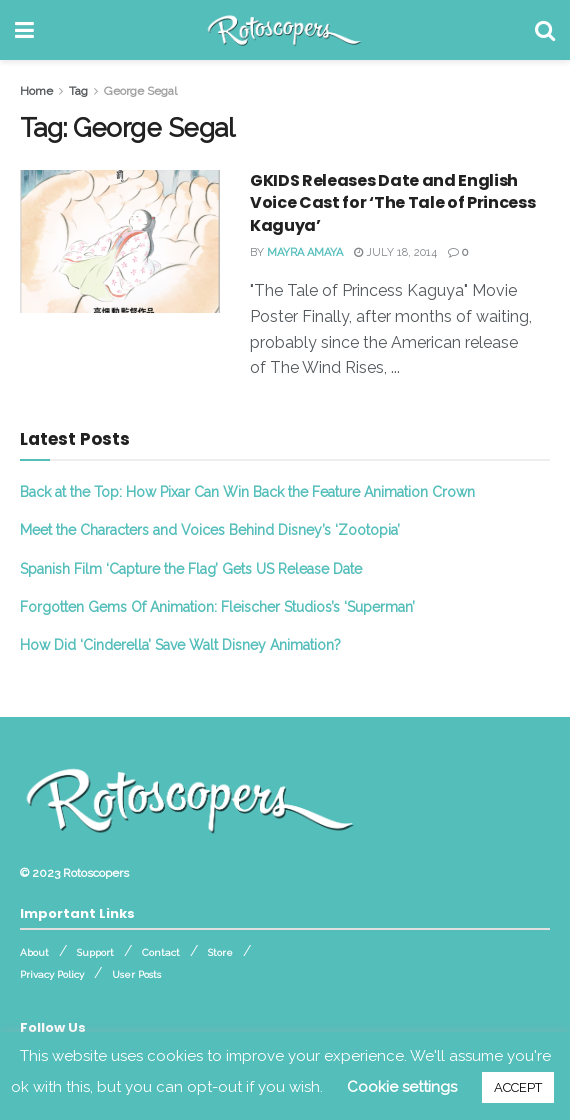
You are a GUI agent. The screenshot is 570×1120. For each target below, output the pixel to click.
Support (95, 952)
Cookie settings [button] (402, 1087)
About (34, 952)
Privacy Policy (52, 974)
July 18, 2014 (395, 252)
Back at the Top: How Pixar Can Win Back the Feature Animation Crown (247, 492)
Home (36, 91)
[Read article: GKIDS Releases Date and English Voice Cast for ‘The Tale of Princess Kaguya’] (120, 241)
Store (220, 952)
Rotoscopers (96, 873)
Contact (161, 952)
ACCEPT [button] (518, 1087)
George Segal (140, 91)
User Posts (136, 974)
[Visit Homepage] (284, 30)
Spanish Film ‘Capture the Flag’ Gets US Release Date (191, 569)
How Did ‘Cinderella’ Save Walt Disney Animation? (180, 645)
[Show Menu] (24, 30)
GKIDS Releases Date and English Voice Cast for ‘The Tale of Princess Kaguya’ (392, 203)
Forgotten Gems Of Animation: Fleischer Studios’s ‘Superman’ (217, 607)
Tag (78, 91)
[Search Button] (545, 30)
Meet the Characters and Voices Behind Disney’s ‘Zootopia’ (210, 530)
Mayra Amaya (305, 252)
